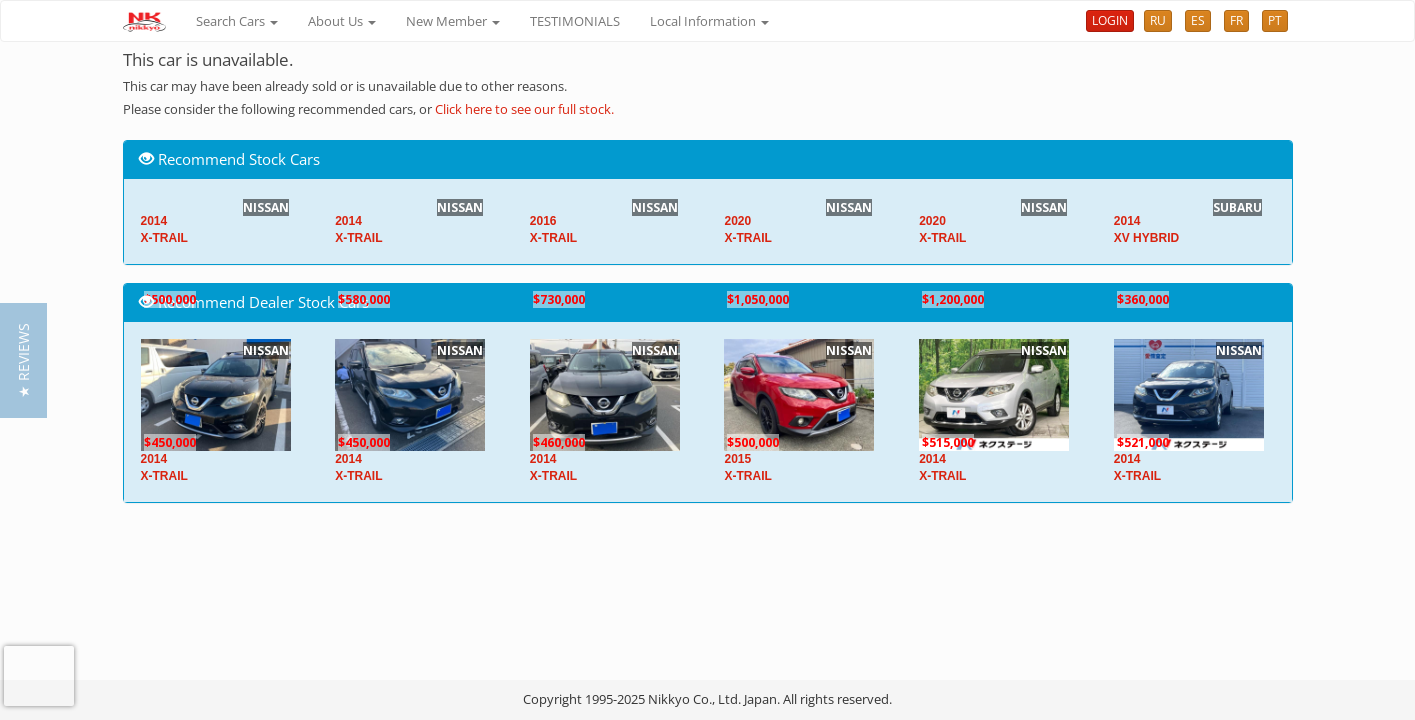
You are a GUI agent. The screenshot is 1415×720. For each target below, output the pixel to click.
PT (1275, 20)
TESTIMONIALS (575, 21)
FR (1236, 20)
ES (1198, 20)
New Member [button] (453, 21)
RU (1158, 20)
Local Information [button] (709, 21)
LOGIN (1110, 20)
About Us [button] (342, 21)
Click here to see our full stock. (524, 109)
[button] (23, 360)
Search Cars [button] (237, 21)
